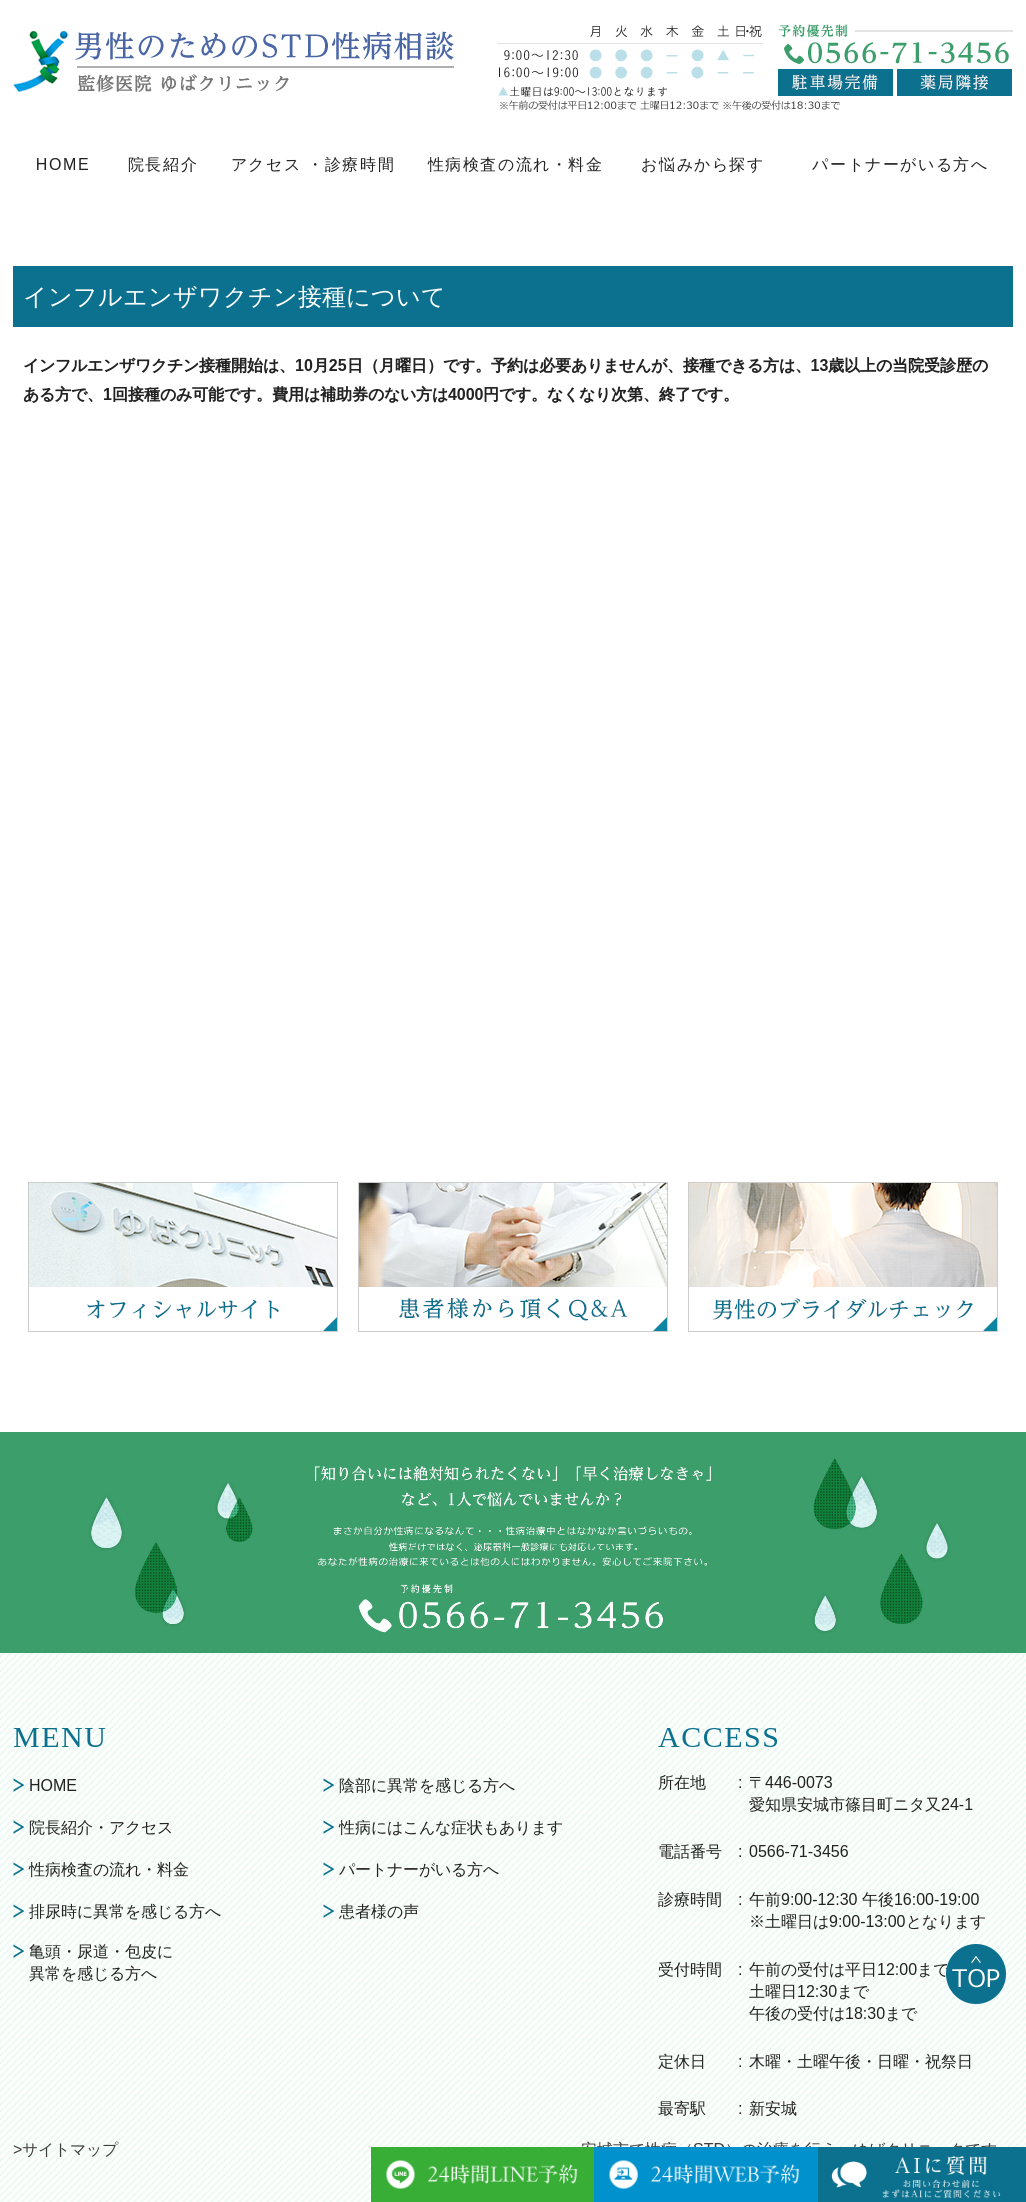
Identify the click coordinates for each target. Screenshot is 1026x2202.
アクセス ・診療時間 (313, 164)
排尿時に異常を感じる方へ (125, 1911)
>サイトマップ (65, 2149)
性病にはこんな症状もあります (451, 1827)
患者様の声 (379, 1911)
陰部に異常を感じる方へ (427, 1785)
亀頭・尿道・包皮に (101, 1964)
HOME (63, 164)
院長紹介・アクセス (101, 1827)
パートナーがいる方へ (900, 164)
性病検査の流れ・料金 (516, 164)
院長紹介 (163, 164)
